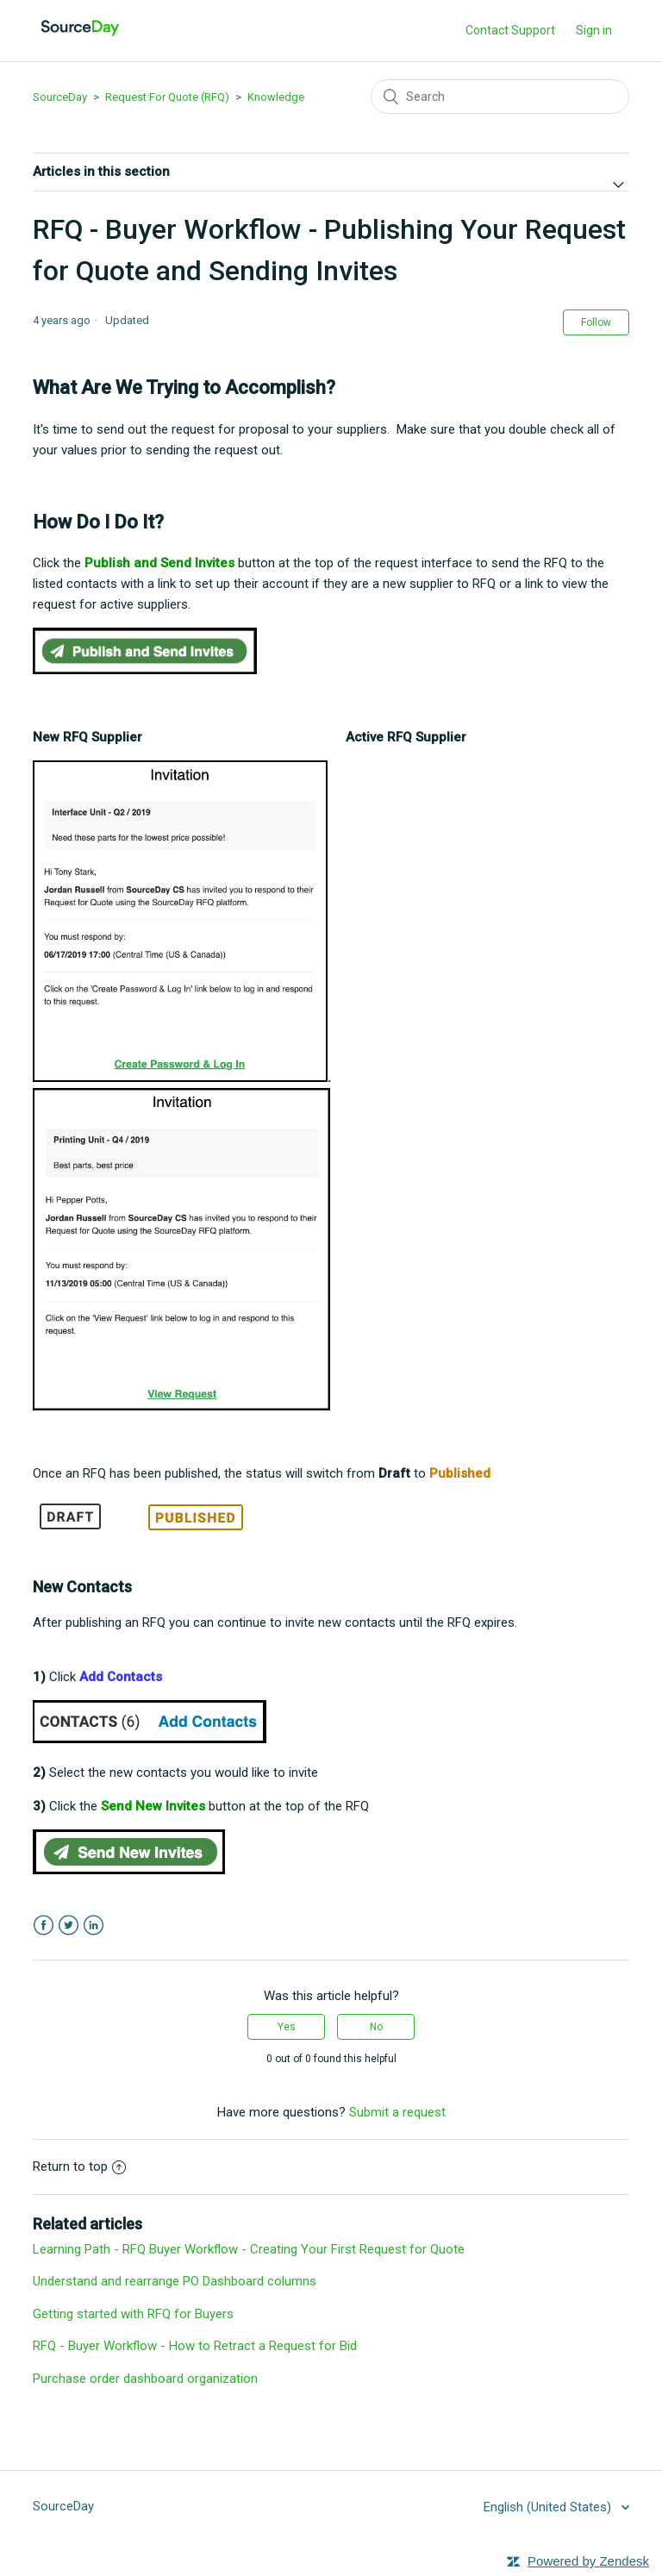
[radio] (286, 2027)
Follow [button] (596, 322)
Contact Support (510, 30)
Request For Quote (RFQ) (167, 97)
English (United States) (549, 2507)
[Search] (500, 96)
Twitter (68, 1925)
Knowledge (275, 97)
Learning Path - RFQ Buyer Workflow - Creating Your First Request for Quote (249, 2249)
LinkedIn (93, 1925)
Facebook (43, 1925)
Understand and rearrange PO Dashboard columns (174, 2281)
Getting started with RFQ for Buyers (133, 2314)
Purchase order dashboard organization (145, 2378)
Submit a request (397, 2112)
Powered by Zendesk (588, 2561)
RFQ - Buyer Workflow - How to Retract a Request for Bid (195, 2346)
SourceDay (60, 97)
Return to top (79, 2166)
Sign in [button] (594, 30)
